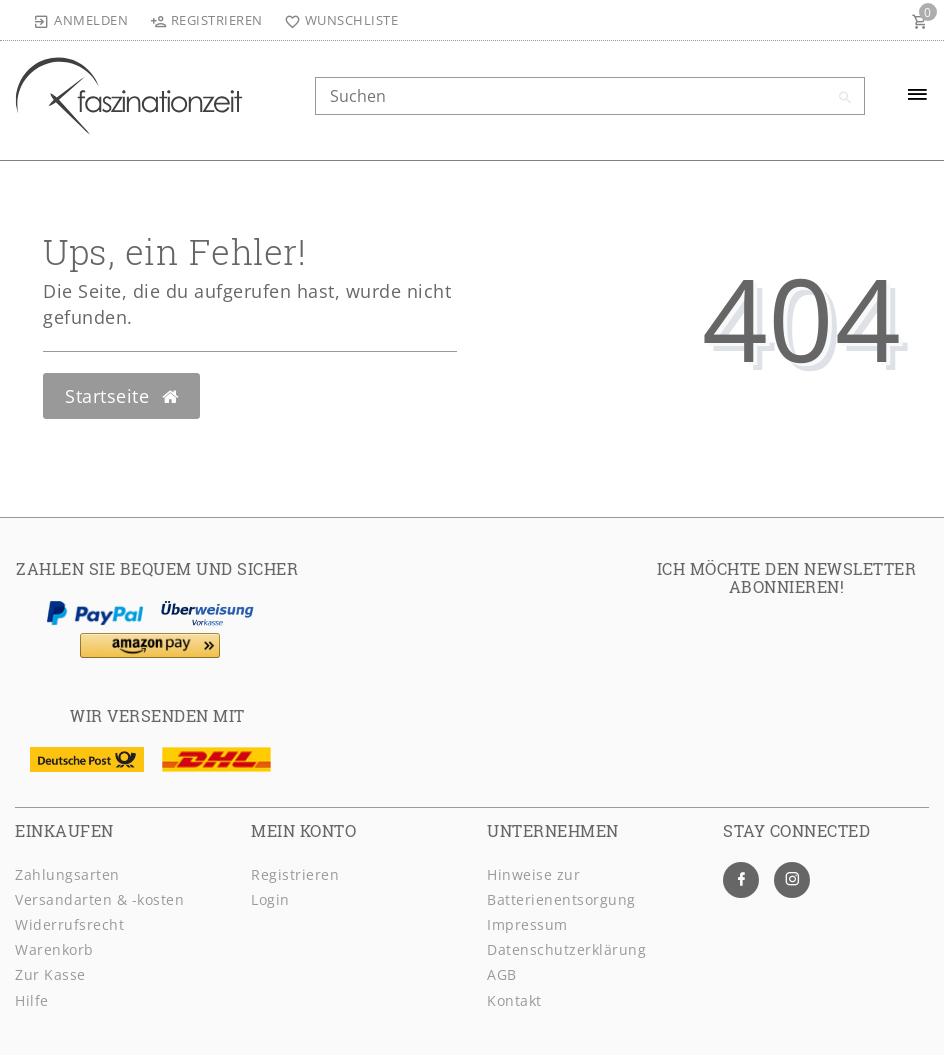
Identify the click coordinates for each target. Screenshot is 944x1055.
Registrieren (295, 874)
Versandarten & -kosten (99, 899)
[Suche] (845, 98)
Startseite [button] (121, 396)
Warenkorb (54, 949)
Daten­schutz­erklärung (566, 949)
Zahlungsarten (67, 874)
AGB (502, 974)
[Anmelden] (81, 20)
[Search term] (590, 96)
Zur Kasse (50, 974)
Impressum (527, 924)
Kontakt (514, 1000)
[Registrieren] (206, 20)
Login (270, 899)
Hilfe (32, 1000)
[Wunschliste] (337, 20)
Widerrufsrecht (69, 924)
